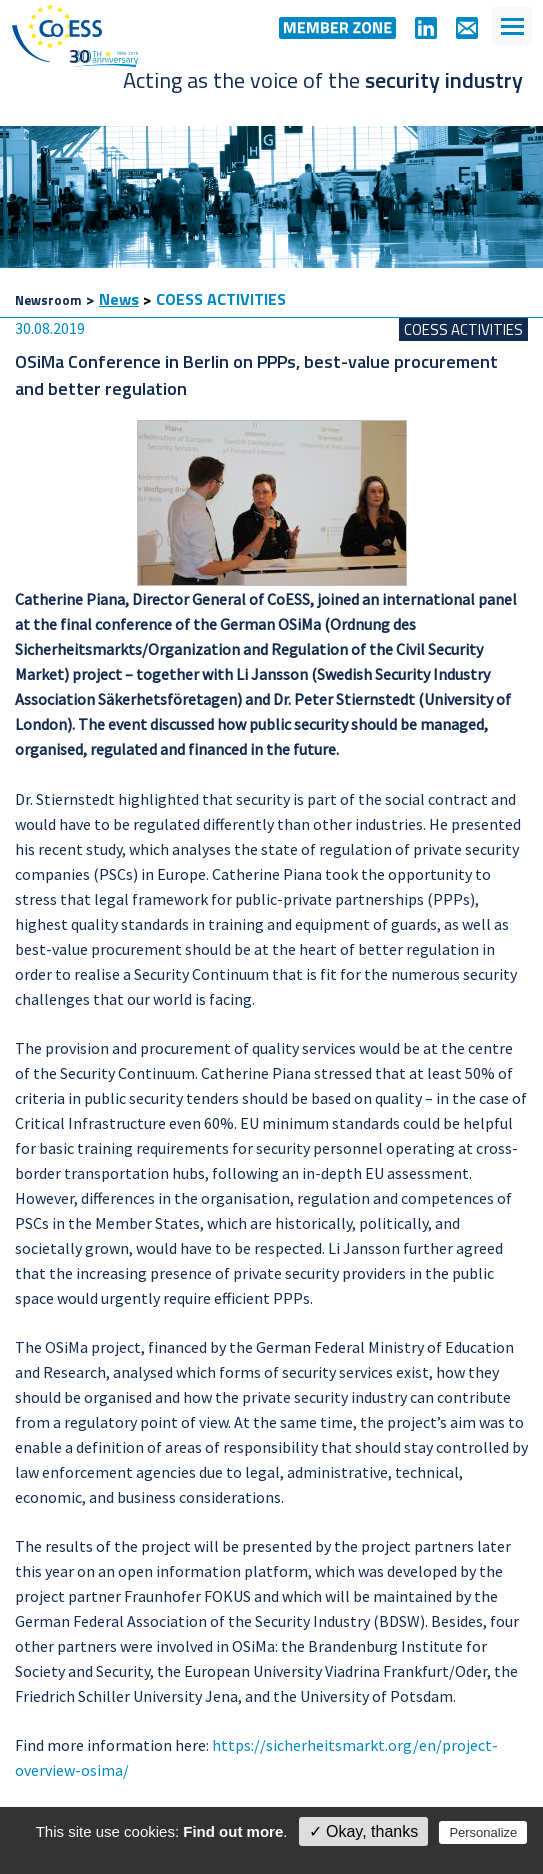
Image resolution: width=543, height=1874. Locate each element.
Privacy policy (282, 1856)
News (119, 299)
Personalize (483, 1832)
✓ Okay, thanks (364, 1831)
